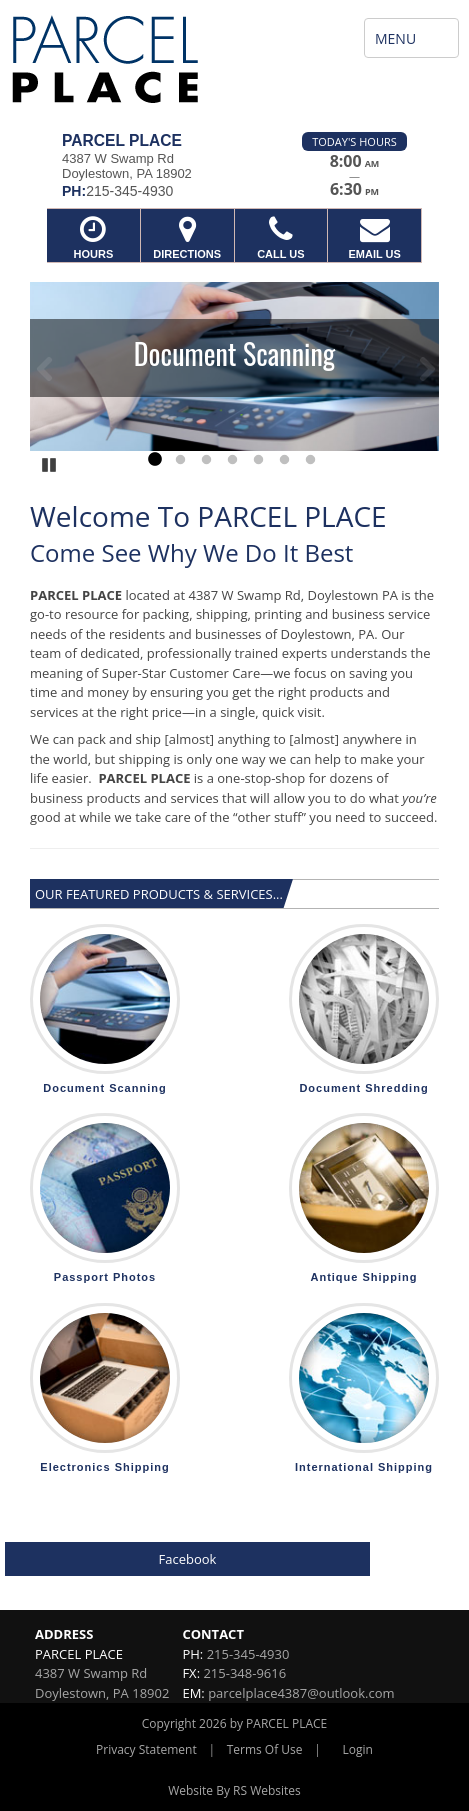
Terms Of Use (265, 1749)
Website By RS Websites (234, 1790)
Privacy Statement (146, 1749)
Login (358, 1749)
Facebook (188, 1559)
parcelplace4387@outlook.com (301, 1693)
